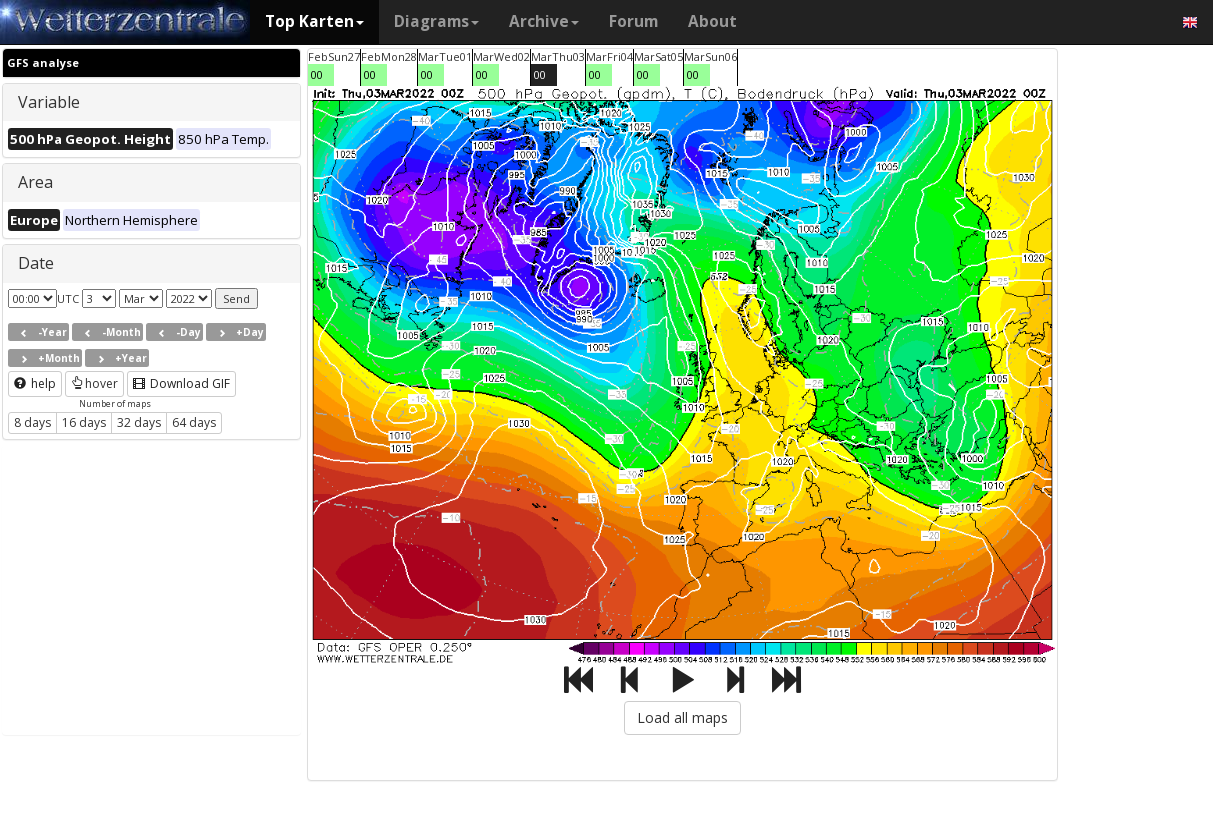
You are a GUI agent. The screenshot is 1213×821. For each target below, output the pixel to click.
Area (35, 182)
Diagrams (436, 21)
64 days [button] (194, 422)
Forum (633, 21)
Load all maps (682, 717)
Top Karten (314, 21)
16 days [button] (84, 422)
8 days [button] (32, 422)
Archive (544, 21)
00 (317, 74)
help (35, 383)
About (712, 21)
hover (94, 383)
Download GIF (181, 383)
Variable (49, 102)
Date (36, 263)
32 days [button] (139, 422)
